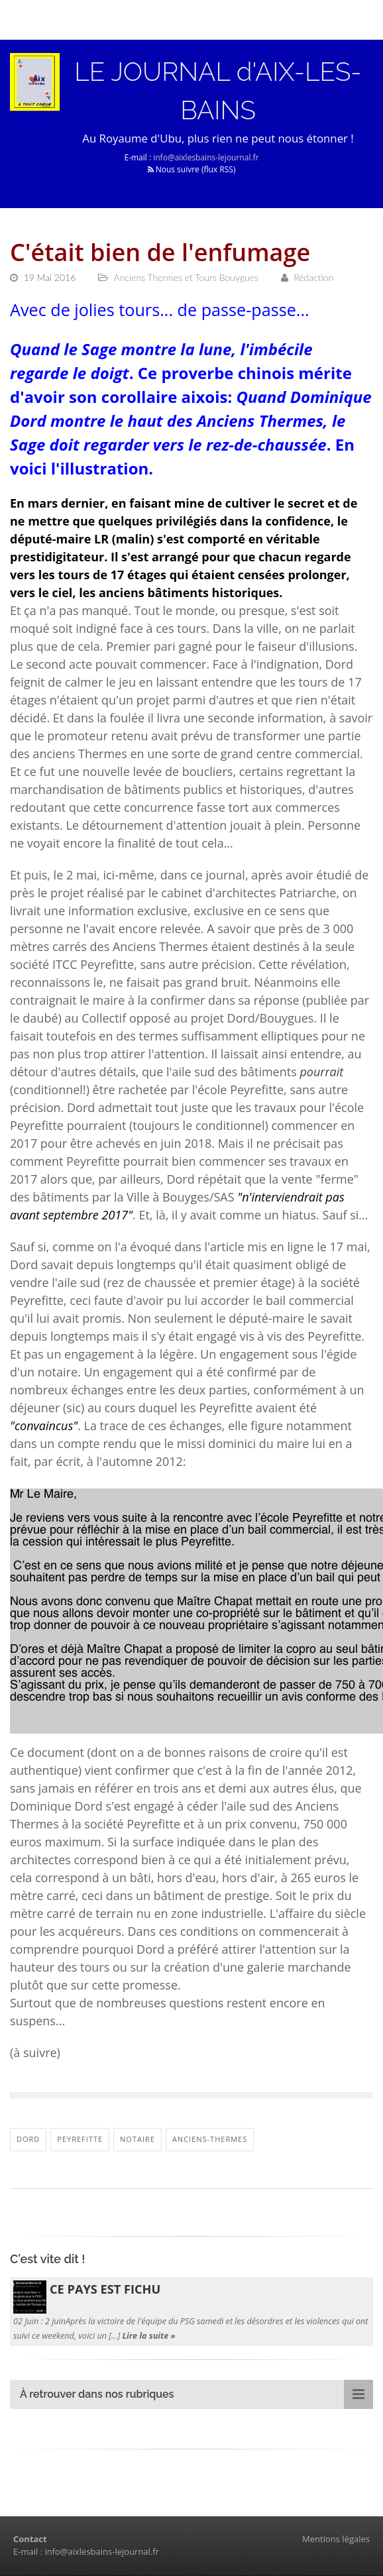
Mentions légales (336, 2540)
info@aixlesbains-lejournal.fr (205, 158)
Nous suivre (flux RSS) (192, 170)
